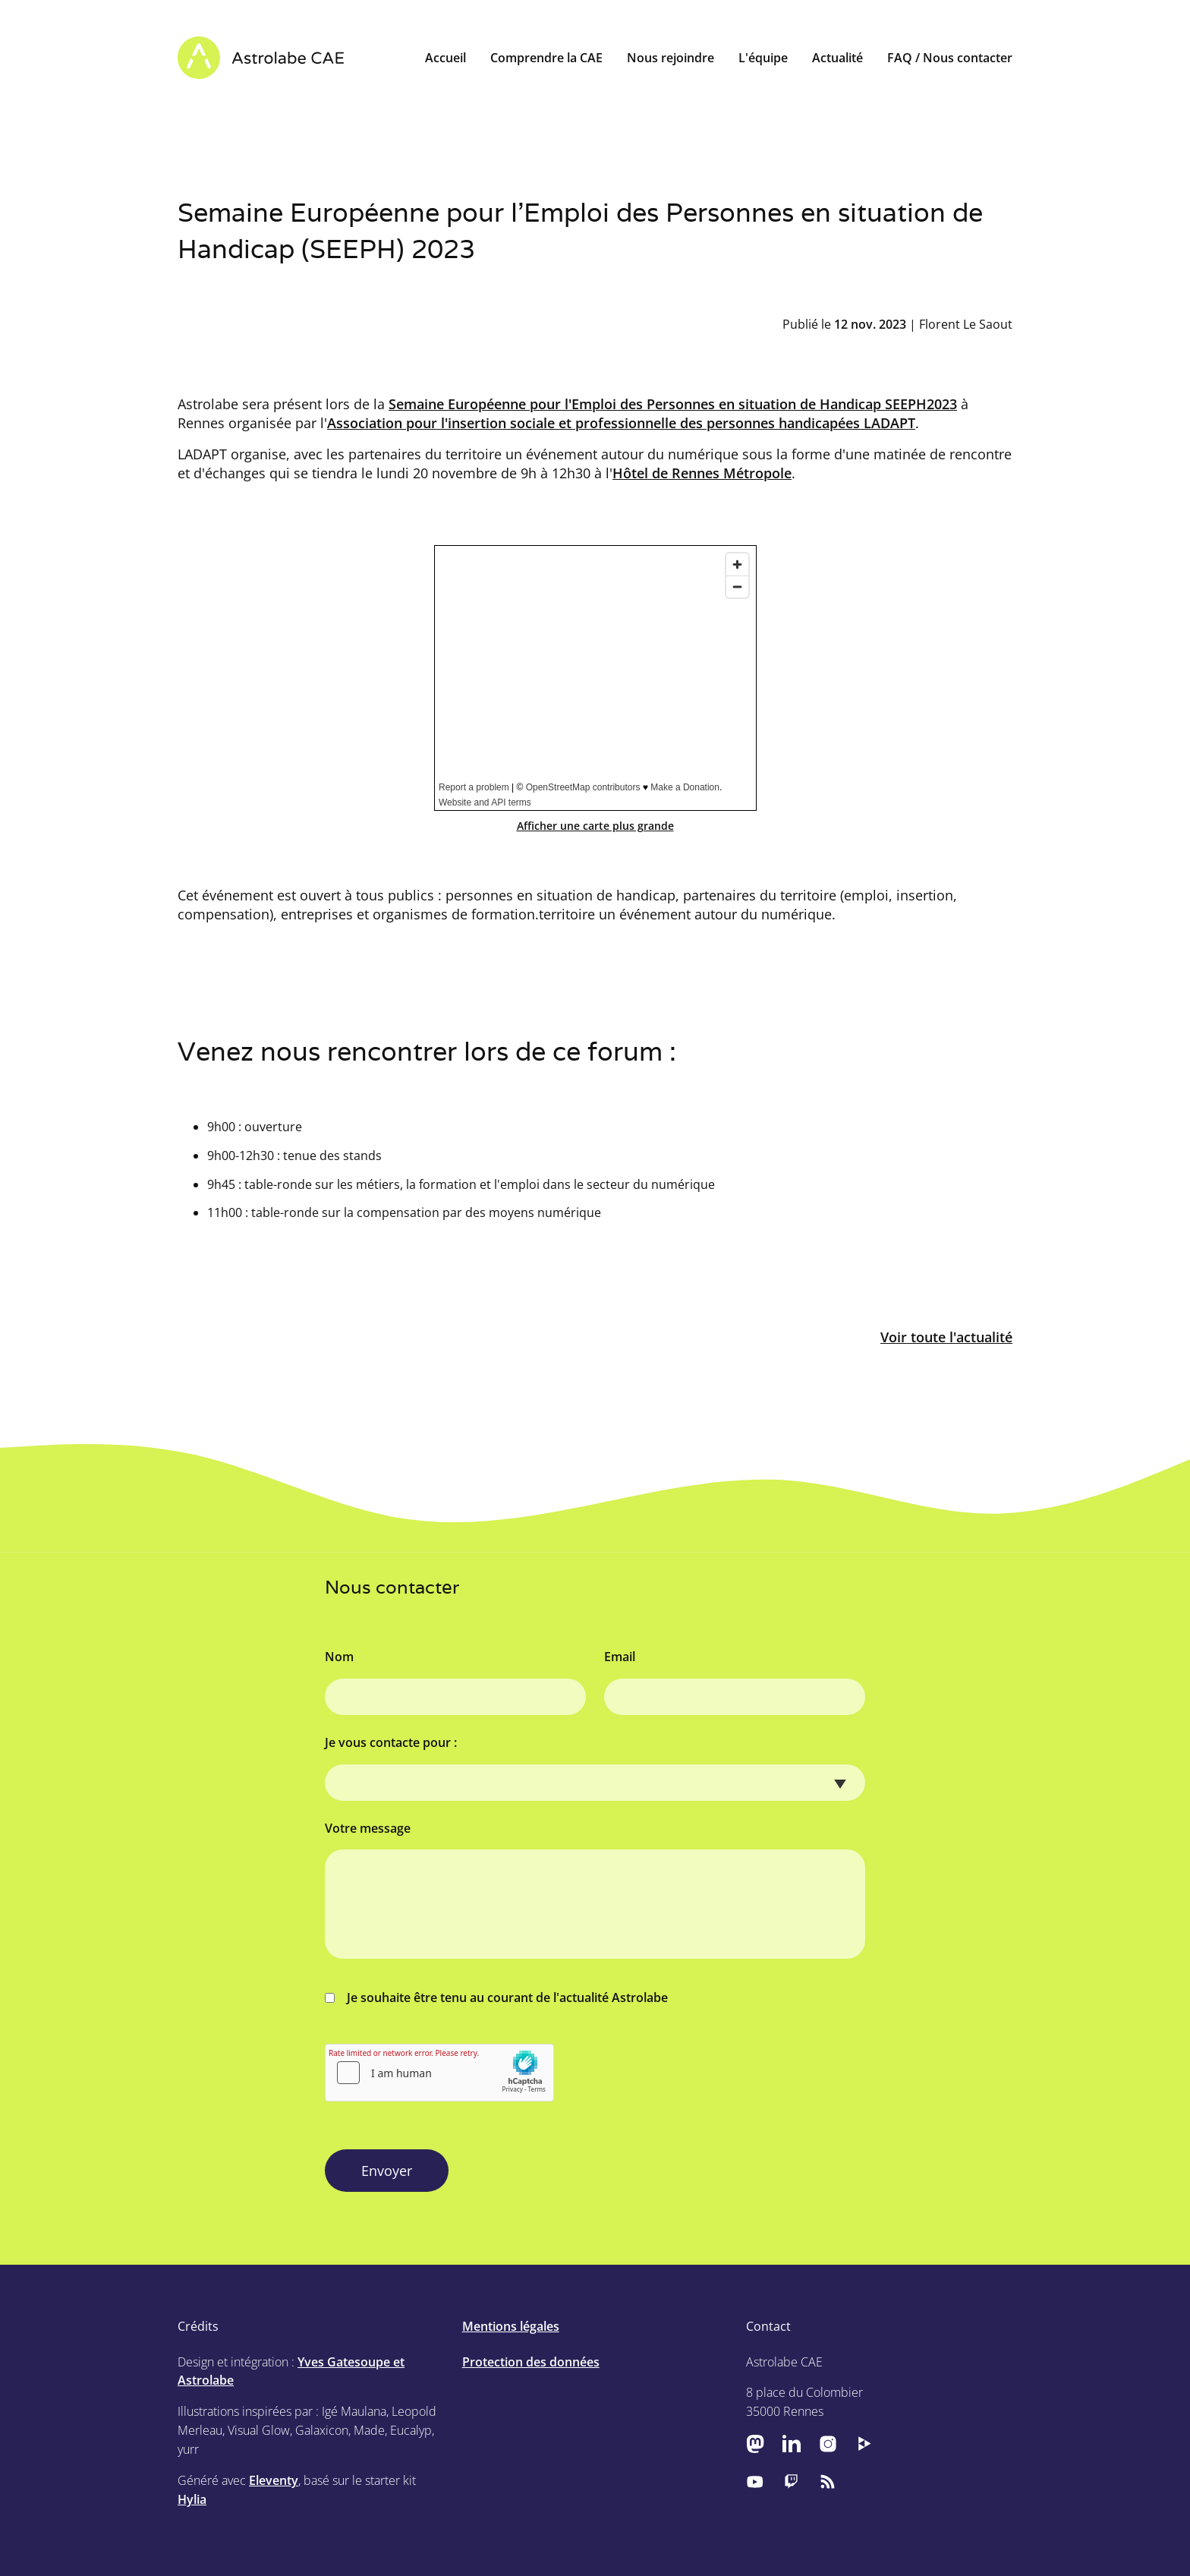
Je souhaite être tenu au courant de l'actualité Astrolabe (496, 1997)
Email (619, 1656)
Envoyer (386, 2170)
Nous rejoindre (670, 57)
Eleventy (273, 2480)
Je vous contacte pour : (391, 1742)
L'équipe (763, 57)
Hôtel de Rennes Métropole (702, 473)
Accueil (445, 57)
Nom (339, 1656)
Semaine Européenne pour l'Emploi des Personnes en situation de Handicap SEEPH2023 (673, 404)
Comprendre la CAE (546, 57)
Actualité (837, 57)
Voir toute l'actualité (946, 1337)
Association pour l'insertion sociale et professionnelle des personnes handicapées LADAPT (621, 423)
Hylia (192, 2499)
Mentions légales (510, 2326)
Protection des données (531, 2362)
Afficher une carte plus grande (595, 825)
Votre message (368, 1828)
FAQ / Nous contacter (949, 57)
